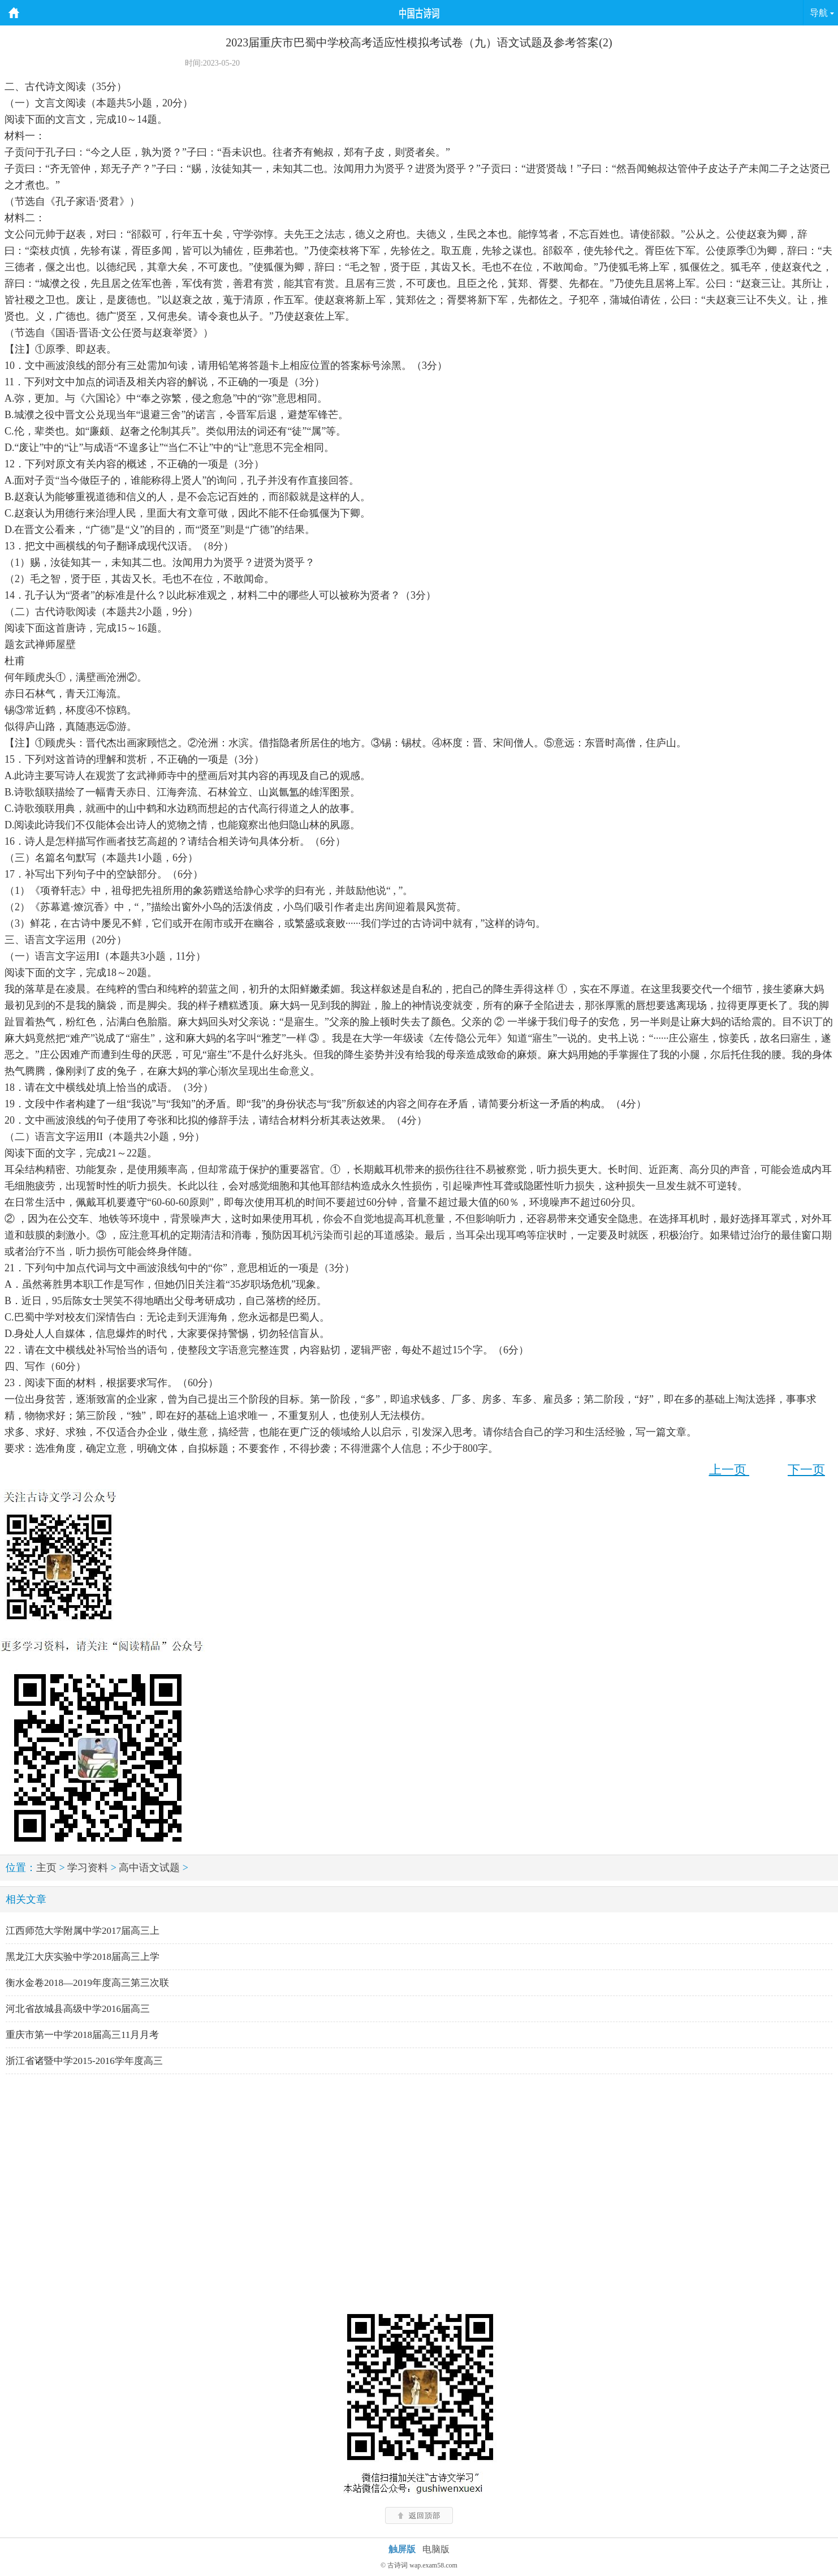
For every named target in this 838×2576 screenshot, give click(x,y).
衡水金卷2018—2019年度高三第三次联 (87, 1982)
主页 (46, 1867)
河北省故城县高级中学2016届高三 (78, 2008)
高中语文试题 (149, 1867)
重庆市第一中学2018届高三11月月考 (82, 2034)
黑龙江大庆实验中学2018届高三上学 (82, 1956)
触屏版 (402, 2549)
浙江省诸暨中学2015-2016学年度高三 (84, 2060)
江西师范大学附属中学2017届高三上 (82, 1930)
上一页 (729, 1470)
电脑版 (436, 2549)
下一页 (806, 1470)
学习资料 (87, 1867)
